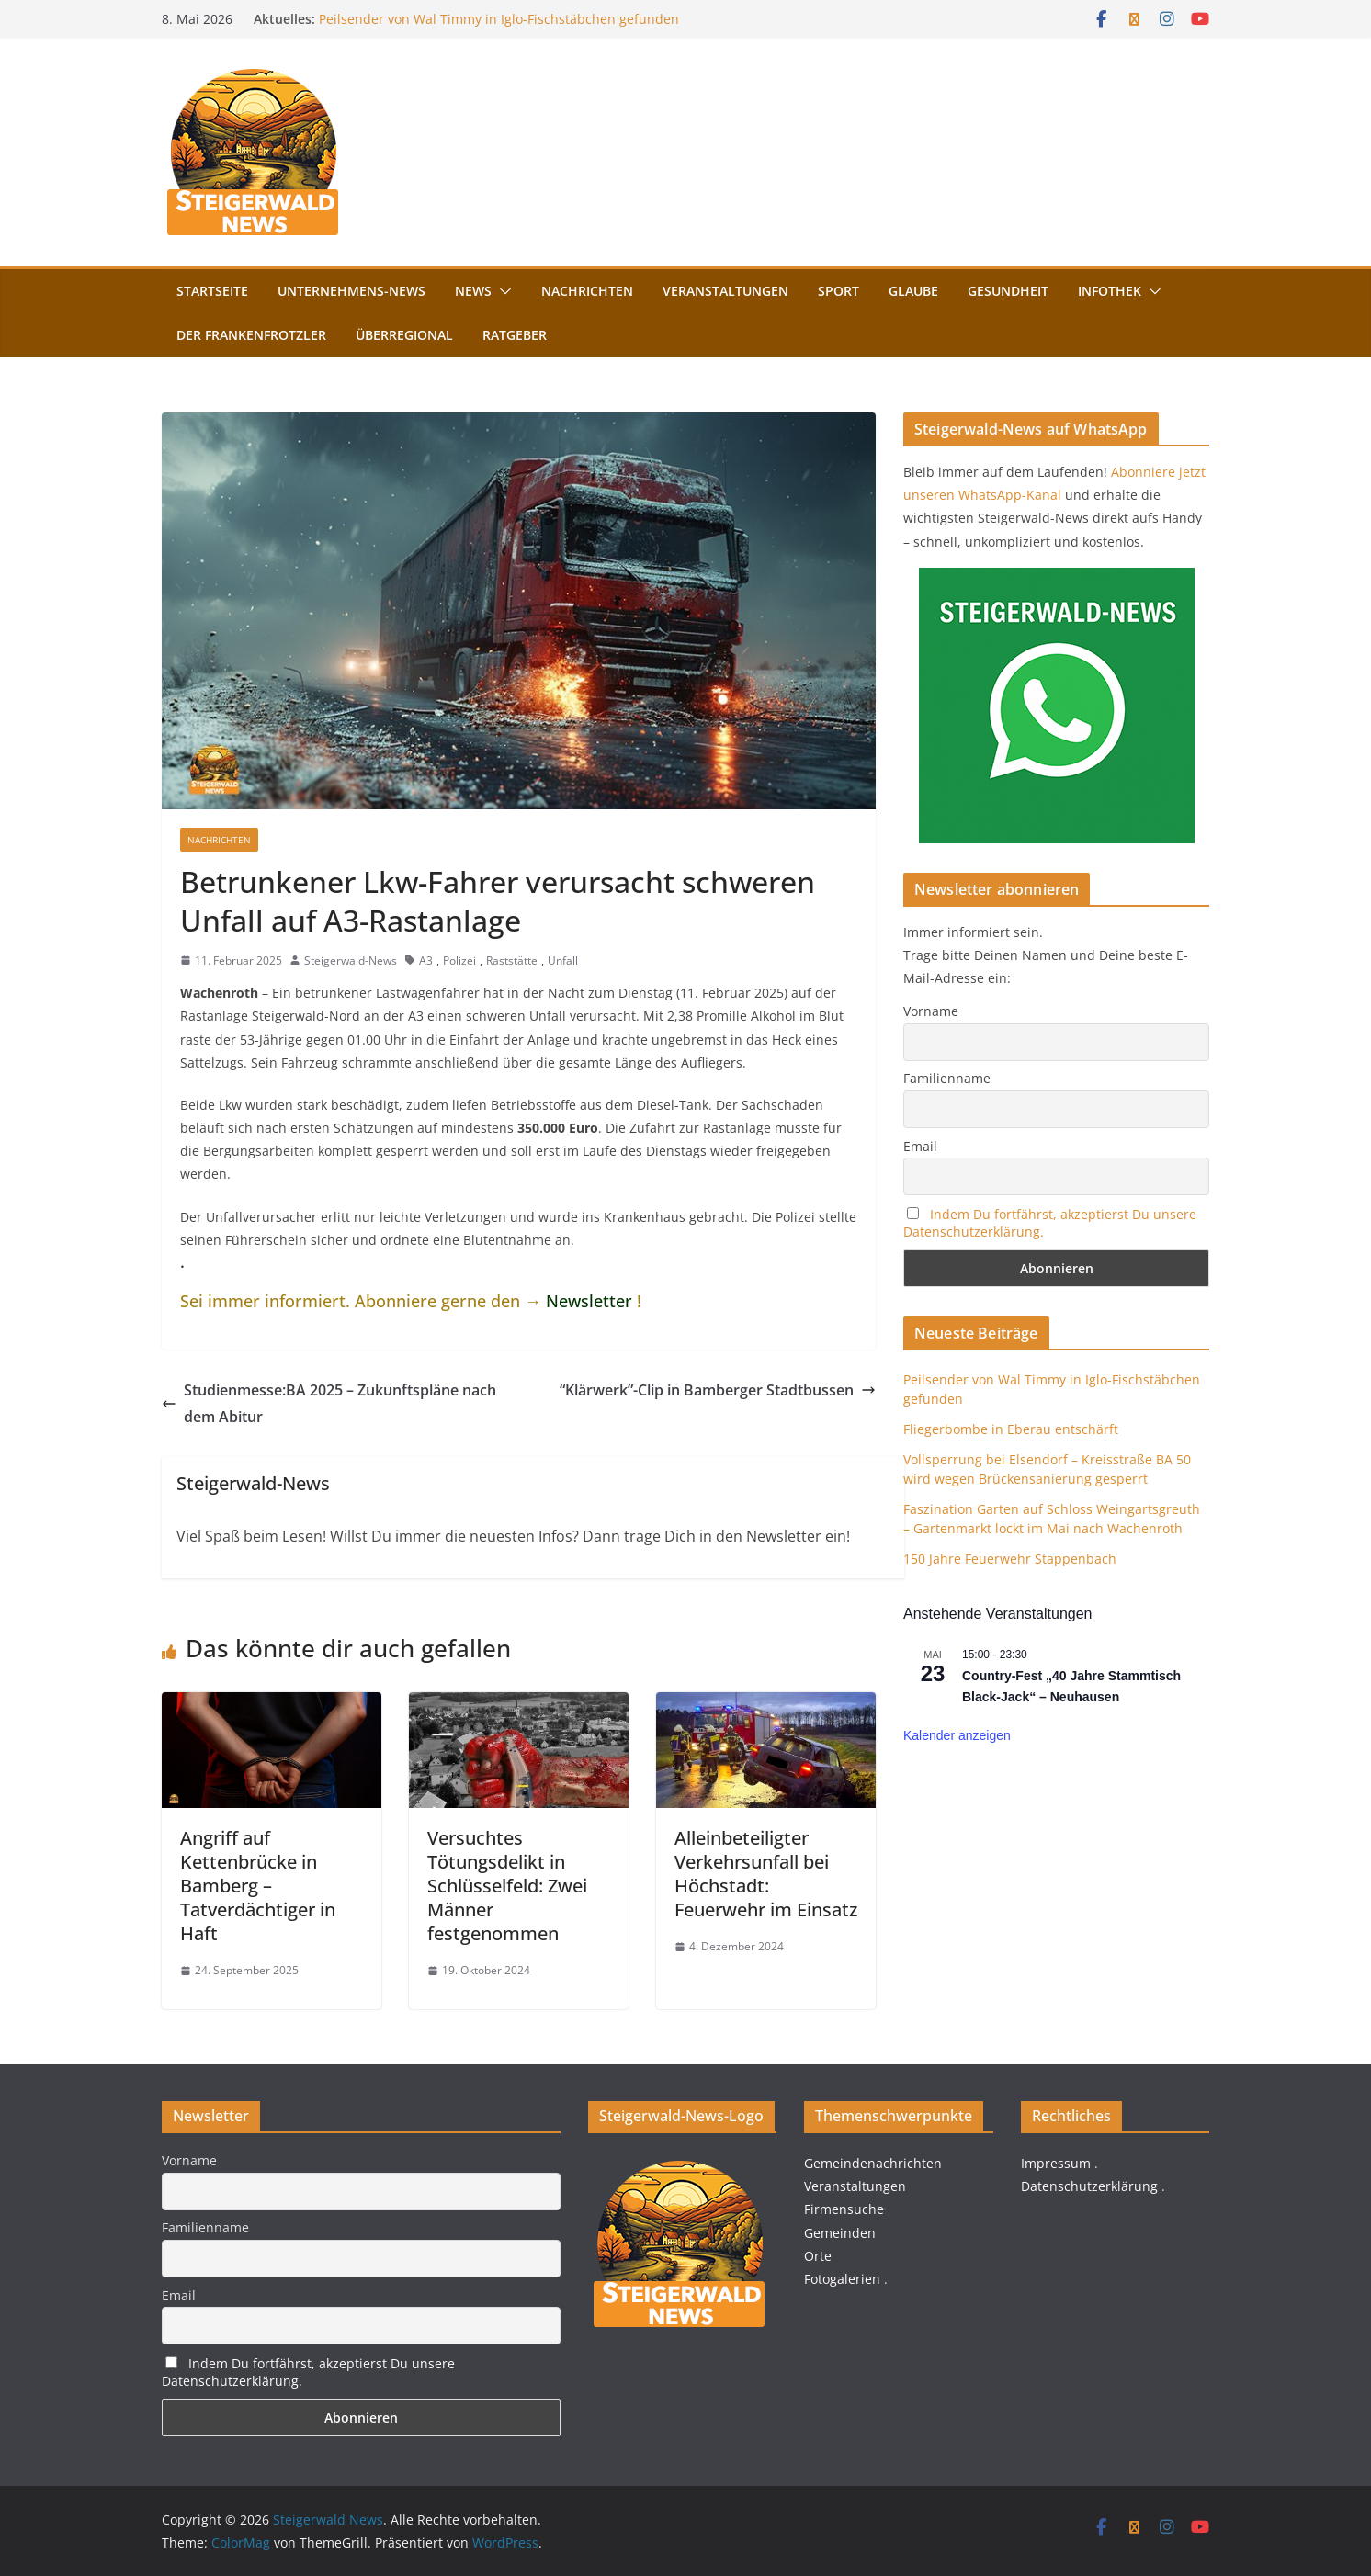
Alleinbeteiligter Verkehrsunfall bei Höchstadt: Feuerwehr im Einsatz (765, 1873)
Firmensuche (844, 2209)
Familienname (947, 1078)
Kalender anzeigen (957, 1735)
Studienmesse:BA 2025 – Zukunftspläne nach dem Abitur (329, 1403)
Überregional (404, 335)
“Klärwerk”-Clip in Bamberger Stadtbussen (718, 1390)
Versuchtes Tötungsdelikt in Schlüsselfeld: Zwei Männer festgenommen (507, 1885)
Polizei (459, 960)
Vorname (930, 1011)
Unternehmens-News (351, 290)
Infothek (1109, 290)
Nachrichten (587, 290)
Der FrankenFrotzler (251, 335)
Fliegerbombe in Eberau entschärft (1010, 1429)
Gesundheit (1008, 290)
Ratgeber (514, 335)
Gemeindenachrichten (873, 2163)
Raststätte (512, 960)
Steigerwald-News (350, 960)
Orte (818, 2256)
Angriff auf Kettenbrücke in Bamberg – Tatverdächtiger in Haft (257, 1885)
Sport (838, 290)
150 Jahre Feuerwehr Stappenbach (1009, 1558)
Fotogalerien (842, 2279)
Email (920, 1146)
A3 (426, 960)
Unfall (563, 960)
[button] (502, 291)
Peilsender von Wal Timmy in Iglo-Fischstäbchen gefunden (499, 19)
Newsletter (589, 1301)
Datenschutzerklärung (1089, 2186)
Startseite (212, 290)
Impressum (1056, 2163)
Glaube (913, 290)
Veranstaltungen (725, 290)
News (473, 290)
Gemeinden (840, 2233)
